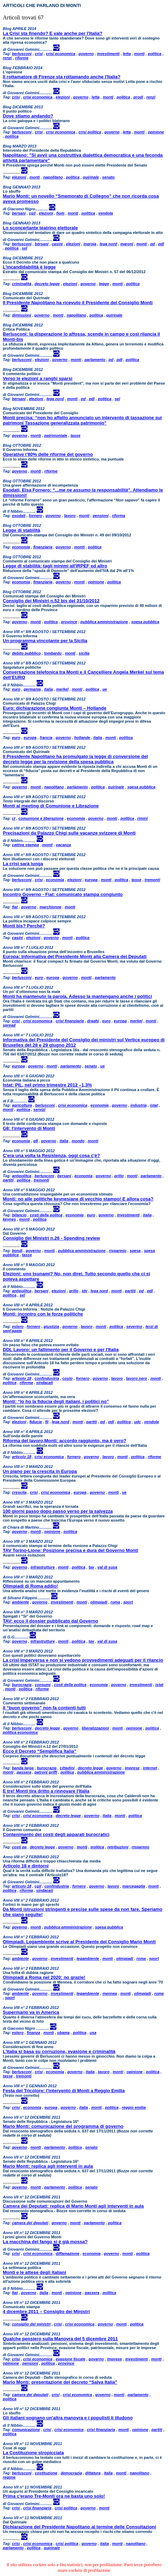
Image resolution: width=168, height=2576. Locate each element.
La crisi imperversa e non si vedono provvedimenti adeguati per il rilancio (83, 1660)
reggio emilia (134, 2107)
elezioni (63, 97)
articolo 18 (21, 1378)
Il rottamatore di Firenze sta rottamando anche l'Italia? (61, 76)
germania (32, 689)
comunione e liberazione (40, 818)
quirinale (91, 177)
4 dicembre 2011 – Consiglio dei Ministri (46, 2311)
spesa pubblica (145, 622)
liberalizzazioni (95, 1728)
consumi (43, 1685)
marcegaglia (133, 1886)
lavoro (70, 515)
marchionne (50, 907)
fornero (36, 515)
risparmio (117, 1250)
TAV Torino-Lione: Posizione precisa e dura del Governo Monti (70, 1550)
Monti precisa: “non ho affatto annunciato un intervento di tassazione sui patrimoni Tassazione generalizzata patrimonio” (82, 420)
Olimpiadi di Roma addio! (30, 1586)
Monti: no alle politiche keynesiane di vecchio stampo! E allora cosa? (78, 1199)
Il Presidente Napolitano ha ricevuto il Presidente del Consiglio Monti (78, 302)
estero (18, 1326)
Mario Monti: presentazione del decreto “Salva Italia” (60, 2382)
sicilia (84, 653)
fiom (60, 213)
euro (16, 689)
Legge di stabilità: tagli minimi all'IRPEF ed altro (55, 565)
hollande (82, 737)
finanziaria (42, 547)
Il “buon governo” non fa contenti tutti (44, 1707)
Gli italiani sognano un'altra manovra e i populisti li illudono (68, 2417)
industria (138, 1105)
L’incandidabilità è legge (29, 267)
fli (47, 1422)
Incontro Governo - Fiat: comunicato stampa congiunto (63, 894)
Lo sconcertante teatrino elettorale (40, 227)
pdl (161, 244)
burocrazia (22, 1685)
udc (137, 1422)
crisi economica (60, 54)
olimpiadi (98, 1602)
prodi (138, 97)
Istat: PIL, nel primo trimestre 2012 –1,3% (47, 1085)
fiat (15, 907)
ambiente (20, 1602)
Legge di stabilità (21, 530)
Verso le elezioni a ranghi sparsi (37, 378)
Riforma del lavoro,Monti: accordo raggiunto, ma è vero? (64, 1440)
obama (63, 2032)
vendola (105, 213)
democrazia (71, 2473)
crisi (39, 54)
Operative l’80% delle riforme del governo (48, 454)
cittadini (67, 1768)
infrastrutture (42, 1567)
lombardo (53, 653)
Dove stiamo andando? (28, 116)
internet (150, 1768)
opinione (156, 132)
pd (152, 244)
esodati (19, 515)
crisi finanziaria (70, 1021)
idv (84, 1291)
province (69, 622)
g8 (35, 1141)
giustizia (51, 1326)
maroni (126, 244)
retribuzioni (118, 1847)
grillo (119, 1176)
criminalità (21, 284)
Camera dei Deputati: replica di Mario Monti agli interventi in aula (73, 2206)
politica (155, 54)
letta (127, 54)
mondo (78, 1141)
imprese (132, 1768)
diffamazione (67, 2253)
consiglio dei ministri (31, 2324)
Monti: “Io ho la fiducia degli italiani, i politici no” (56, 1401)
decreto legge (47, 284)
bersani (19, 213)
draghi (93, 1021)
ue (104, 689)
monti (139, 54)
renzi (7, 58)
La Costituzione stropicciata (33, 2452)
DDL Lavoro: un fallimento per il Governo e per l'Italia (61, 1349)
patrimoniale (55, 435)
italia (48, 689)
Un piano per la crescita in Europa (40, 1471)
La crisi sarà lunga (23, 863)
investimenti (108, 54)
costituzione (46, 2473)
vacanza (63, 845)
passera (24, 1772)
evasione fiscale (70, 2359)
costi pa (19, 1847)
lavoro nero (136, 1378)
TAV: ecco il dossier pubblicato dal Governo (50, 1621)
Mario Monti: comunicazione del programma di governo (63, 2126)
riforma (118, 515)
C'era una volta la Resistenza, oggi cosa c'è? (51, 1155)
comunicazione (26, 2429)
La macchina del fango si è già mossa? (45, 2241)
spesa (135, 1250)
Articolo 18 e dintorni (26, 1865)
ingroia (90, 244)
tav (91, 1567)
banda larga (23, 1768)
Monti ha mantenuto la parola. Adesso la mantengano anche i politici (77, 996)
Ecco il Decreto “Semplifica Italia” (39, 1751)
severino (134, 1326)
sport (128, 1602)
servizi (39, 1109)
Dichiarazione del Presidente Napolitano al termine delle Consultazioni (79, 2526)
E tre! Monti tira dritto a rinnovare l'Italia (46, 1791)
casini (57, 244)
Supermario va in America (31, 2012)
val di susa (107, 1567)
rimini (142, 818)
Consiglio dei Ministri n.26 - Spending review (51, 1238)
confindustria (47, 1378)
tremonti (152, 880)
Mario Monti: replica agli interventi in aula (48, 2166)
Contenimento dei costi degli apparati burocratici (56, 1834)
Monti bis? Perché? (24, 925)
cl (13, 818)
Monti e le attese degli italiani (34, 2272)
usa (93, 2032)
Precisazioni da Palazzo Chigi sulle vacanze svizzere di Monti (69, 833)
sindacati (44, 1382)
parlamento (95, 359)
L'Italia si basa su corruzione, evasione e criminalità (59, 2051)
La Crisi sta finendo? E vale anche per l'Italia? (52, 33)
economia (21, 547)
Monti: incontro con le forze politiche (43, 1314)
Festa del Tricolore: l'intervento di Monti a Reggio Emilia (64, 2090)
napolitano (53, 177)
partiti (8, 1180)
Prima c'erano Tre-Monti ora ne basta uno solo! (54, 2496)
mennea (109, 1993)
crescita (19, 1492)
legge (104, 284)
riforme (22, 58)
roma (115, 1602)
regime (9, 2477)
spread (9, 1025)
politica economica (20, 1732)
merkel (62, 689)
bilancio (19, 1215)
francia (46, 737)
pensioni (100, 515)
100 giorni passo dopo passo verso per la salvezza (58, 1511)
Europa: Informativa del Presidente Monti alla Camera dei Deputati (75, 956)
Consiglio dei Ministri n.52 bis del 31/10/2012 (51, 600)
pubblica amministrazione (104, 622)
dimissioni (21, 315)
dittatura (93, 2473)
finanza (33, 2032)
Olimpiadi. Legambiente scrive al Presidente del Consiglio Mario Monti (79, 1941)
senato (108, 177)
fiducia (35, 1422)
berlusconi (22, 54)
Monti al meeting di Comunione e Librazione (51, 805)
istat (154, 1105)
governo (86, 54)
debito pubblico (26, 653)
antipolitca (21, 1176)
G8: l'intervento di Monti (29, 1128)
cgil (32, 213)
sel (24, 248)
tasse (75, 435)
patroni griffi (46, 1772)
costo (67, 1378)
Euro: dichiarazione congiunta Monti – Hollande (54, 708)
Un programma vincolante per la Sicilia (45, 640)
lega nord (108, 244)
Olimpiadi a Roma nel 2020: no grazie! (44, 1977)
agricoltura (22, 1105)
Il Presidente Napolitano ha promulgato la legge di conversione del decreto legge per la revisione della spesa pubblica (75, 759)
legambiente (87, 1958)
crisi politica (90, 132)
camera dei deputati (30, 2223)
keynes (9, 1219)
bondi (17, 1250)
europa (30, 737)
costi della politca (46, 1215)
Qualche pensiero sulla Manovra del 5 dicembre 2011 (60, 2338)
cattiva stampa (25, 845)
